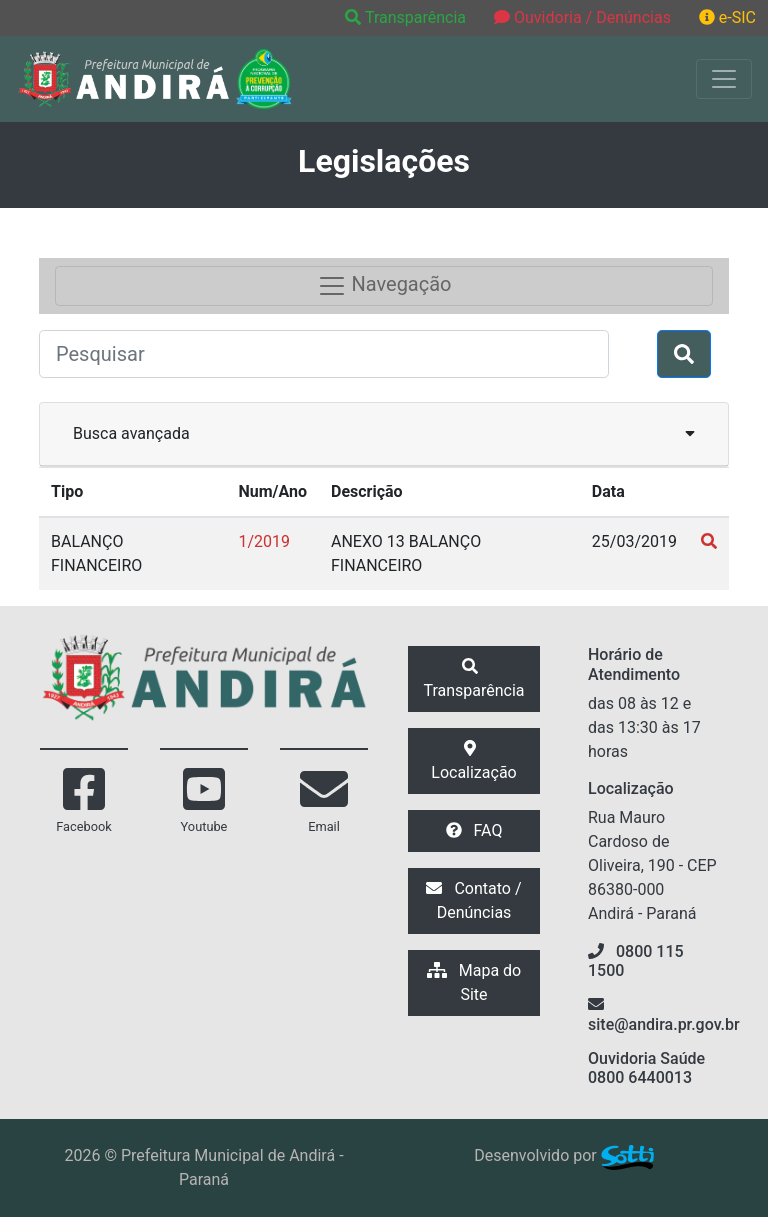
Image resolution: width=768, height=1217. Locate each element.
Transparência (407, 17)
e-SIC (727, 17)
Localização (473, 761)
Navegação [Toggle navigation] (384, 286)
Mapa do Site (474, 982)
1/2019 (264, 541)
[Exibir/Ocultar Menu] (724, 79)
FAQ (474, 830)
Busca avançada (384, 432)
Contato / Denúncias (473, 900)
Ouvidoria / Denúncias (582, 17)
